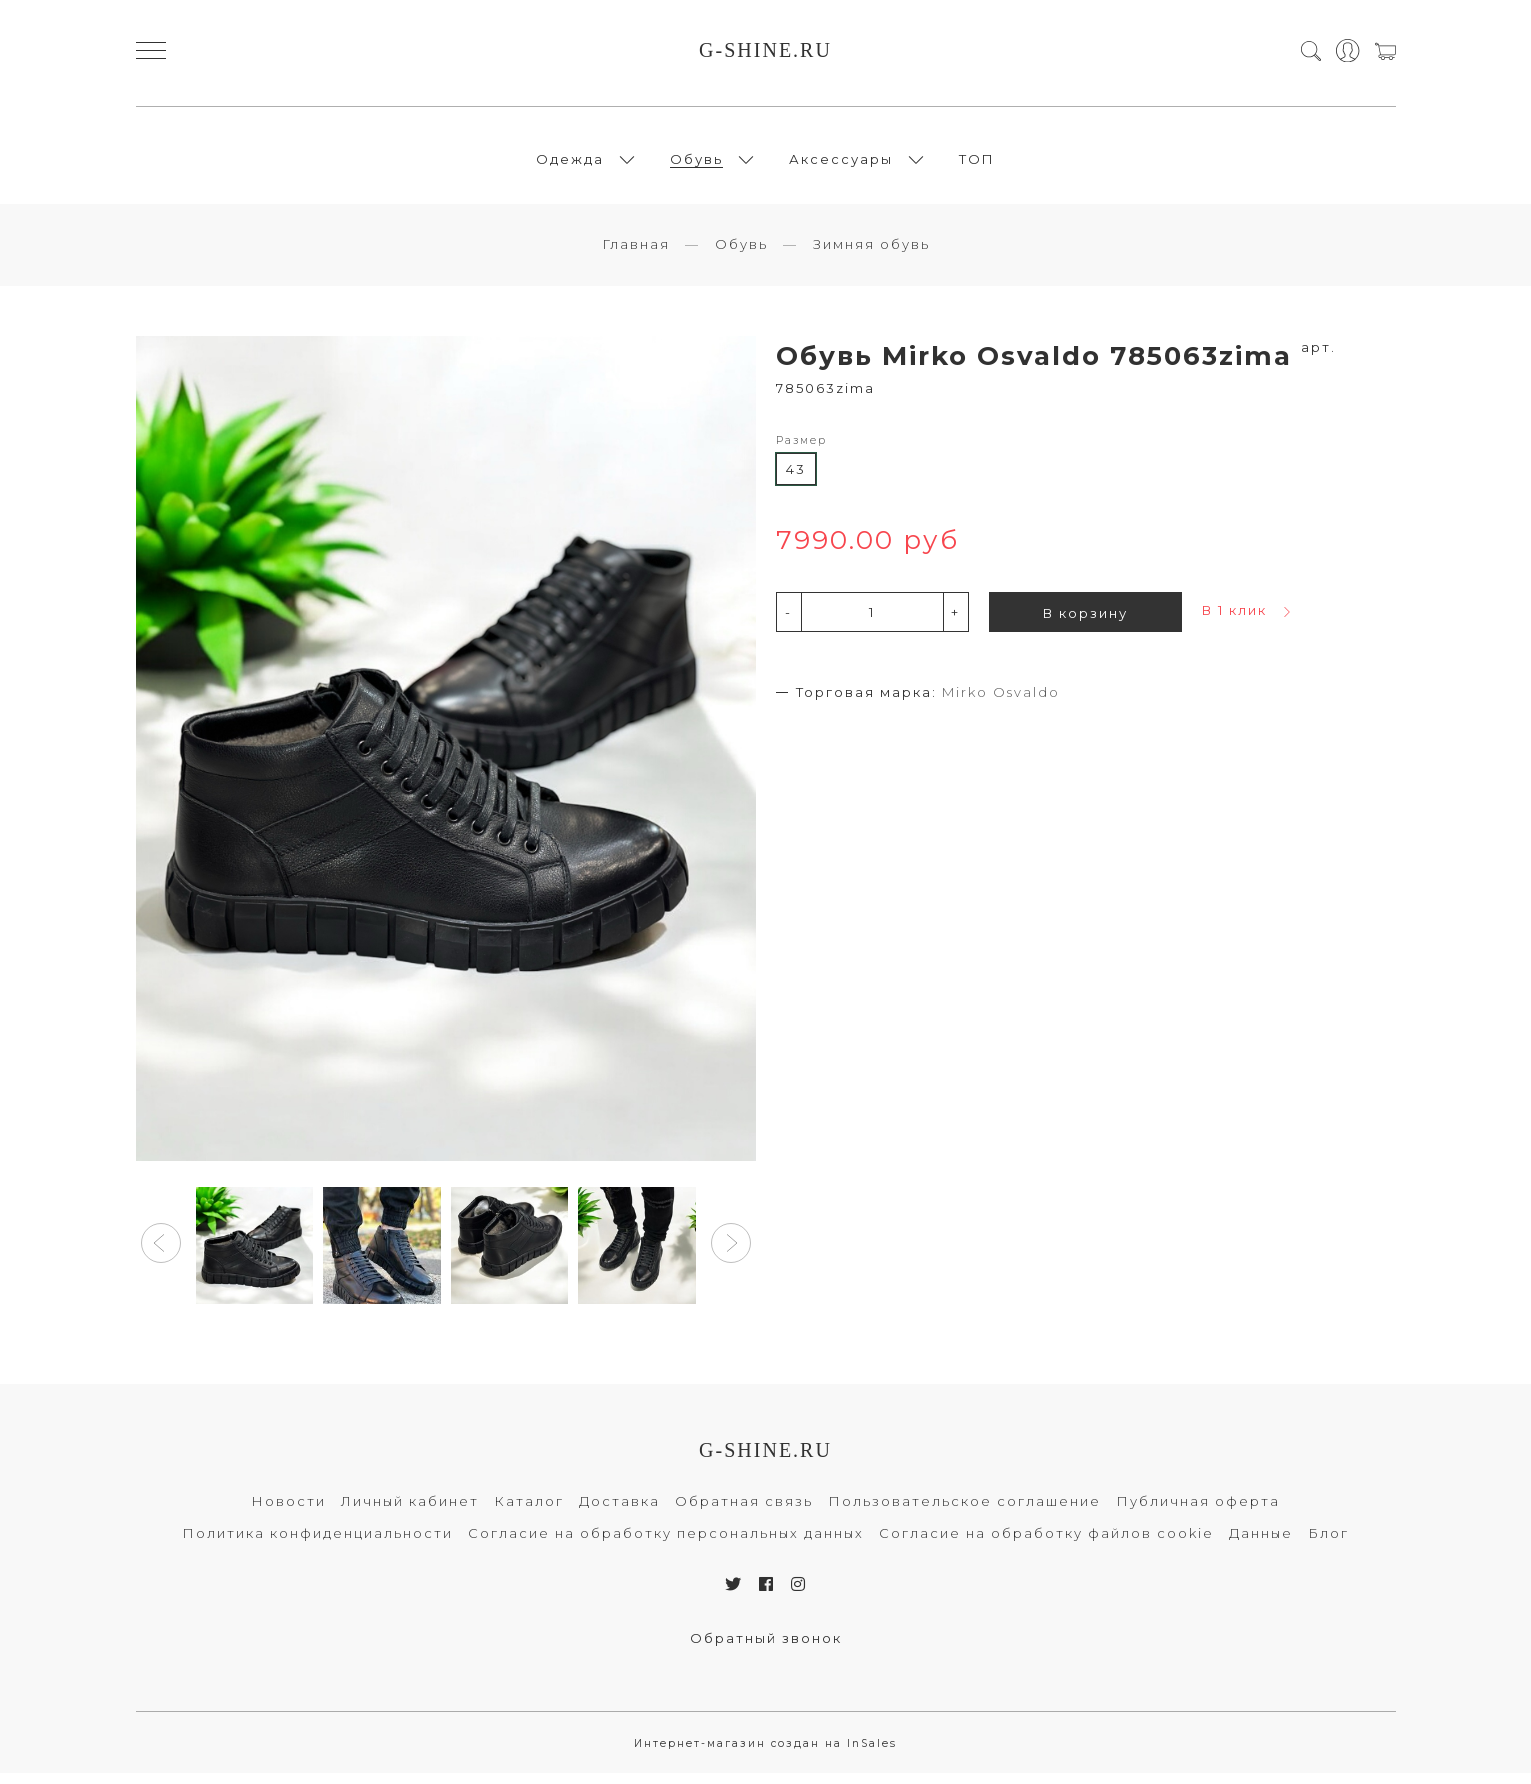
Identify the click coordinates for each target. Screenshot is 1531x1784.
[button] (161, 1255)
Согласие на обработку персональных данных (666, 1544)
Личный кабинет (410, 1512)
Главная (636, 255)
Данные (1261, 1544)
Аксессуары (841, 164)
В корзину (1085, 624)
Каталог (529, 1512)
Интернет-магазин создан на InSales (765, 1754)
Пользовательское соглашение (964, 1512)
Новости (288, 1512)
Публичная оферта (1198, 1512)
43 (796, 480)
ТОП (977, 164)
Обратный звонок (766, 1649)
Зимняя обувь (871, 255)
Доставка (619, 1512)
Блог (1328, 1544)
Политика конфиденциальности (317, 1544)
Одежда (570, 164)
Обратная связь (744, 1512)
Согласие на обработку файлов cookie (1046, 1544)
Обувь (696, 164)
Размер (801, 451)
